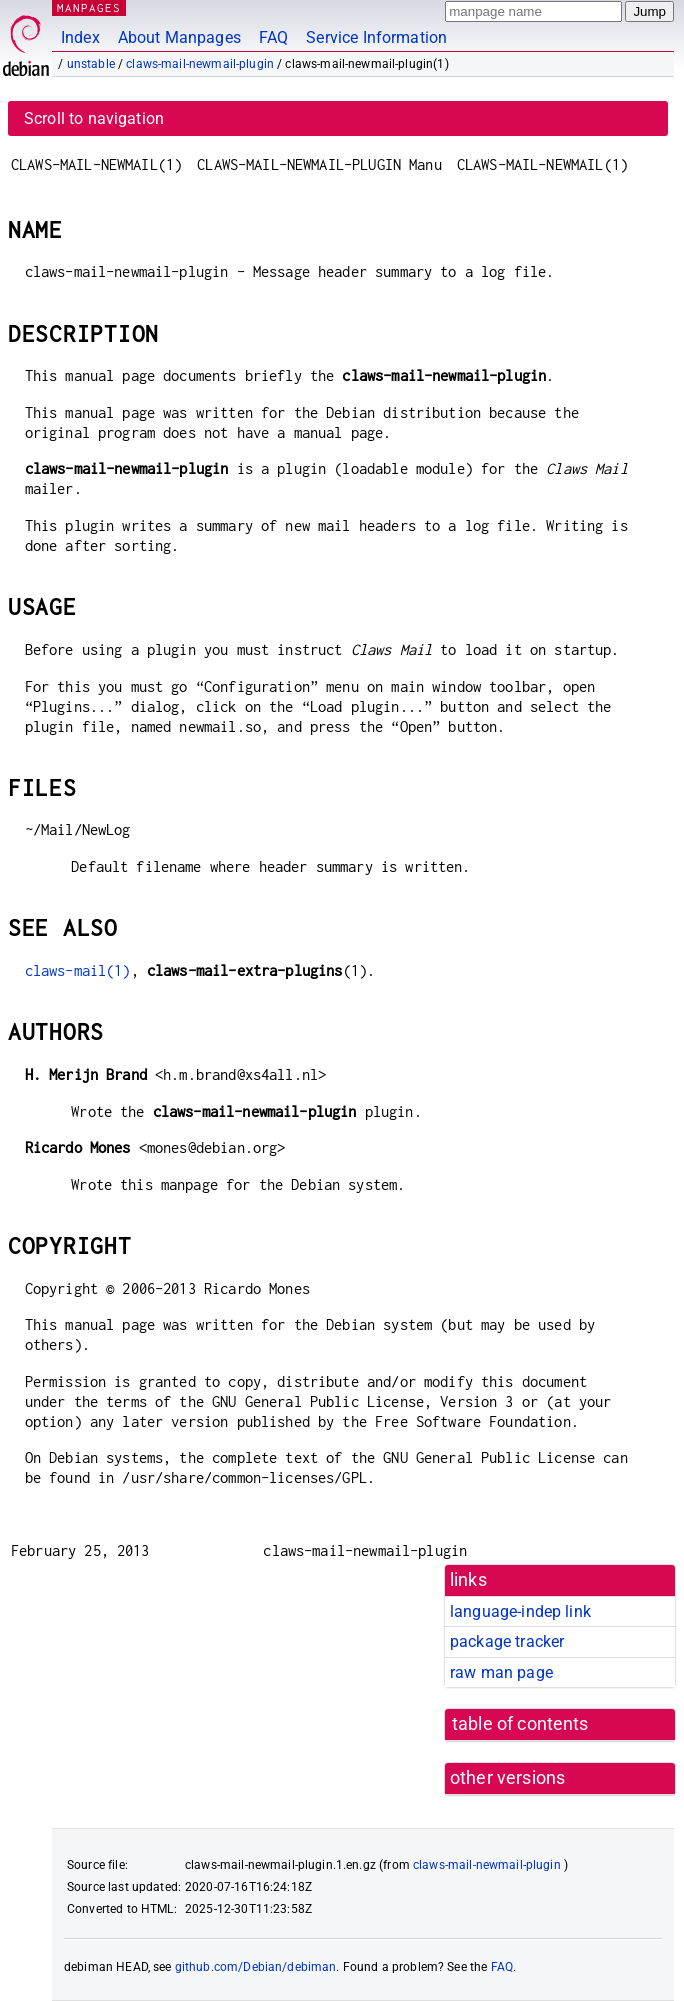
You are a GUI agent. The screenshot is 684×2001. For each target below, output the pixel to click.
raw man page (501, 1672)
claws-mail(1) (78, 970)
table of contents (520, 1724)
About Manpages (179, 37)
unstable (91, 64)
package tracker (507, 1641)
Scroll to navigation (94, 118)
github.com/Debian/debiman (256, 1967)
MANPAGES (89, 7)
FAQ (273, 37)
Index (80, 37)
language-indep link (520, 1611)
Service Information (376, 37)
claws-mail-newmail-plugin (200, 64)
